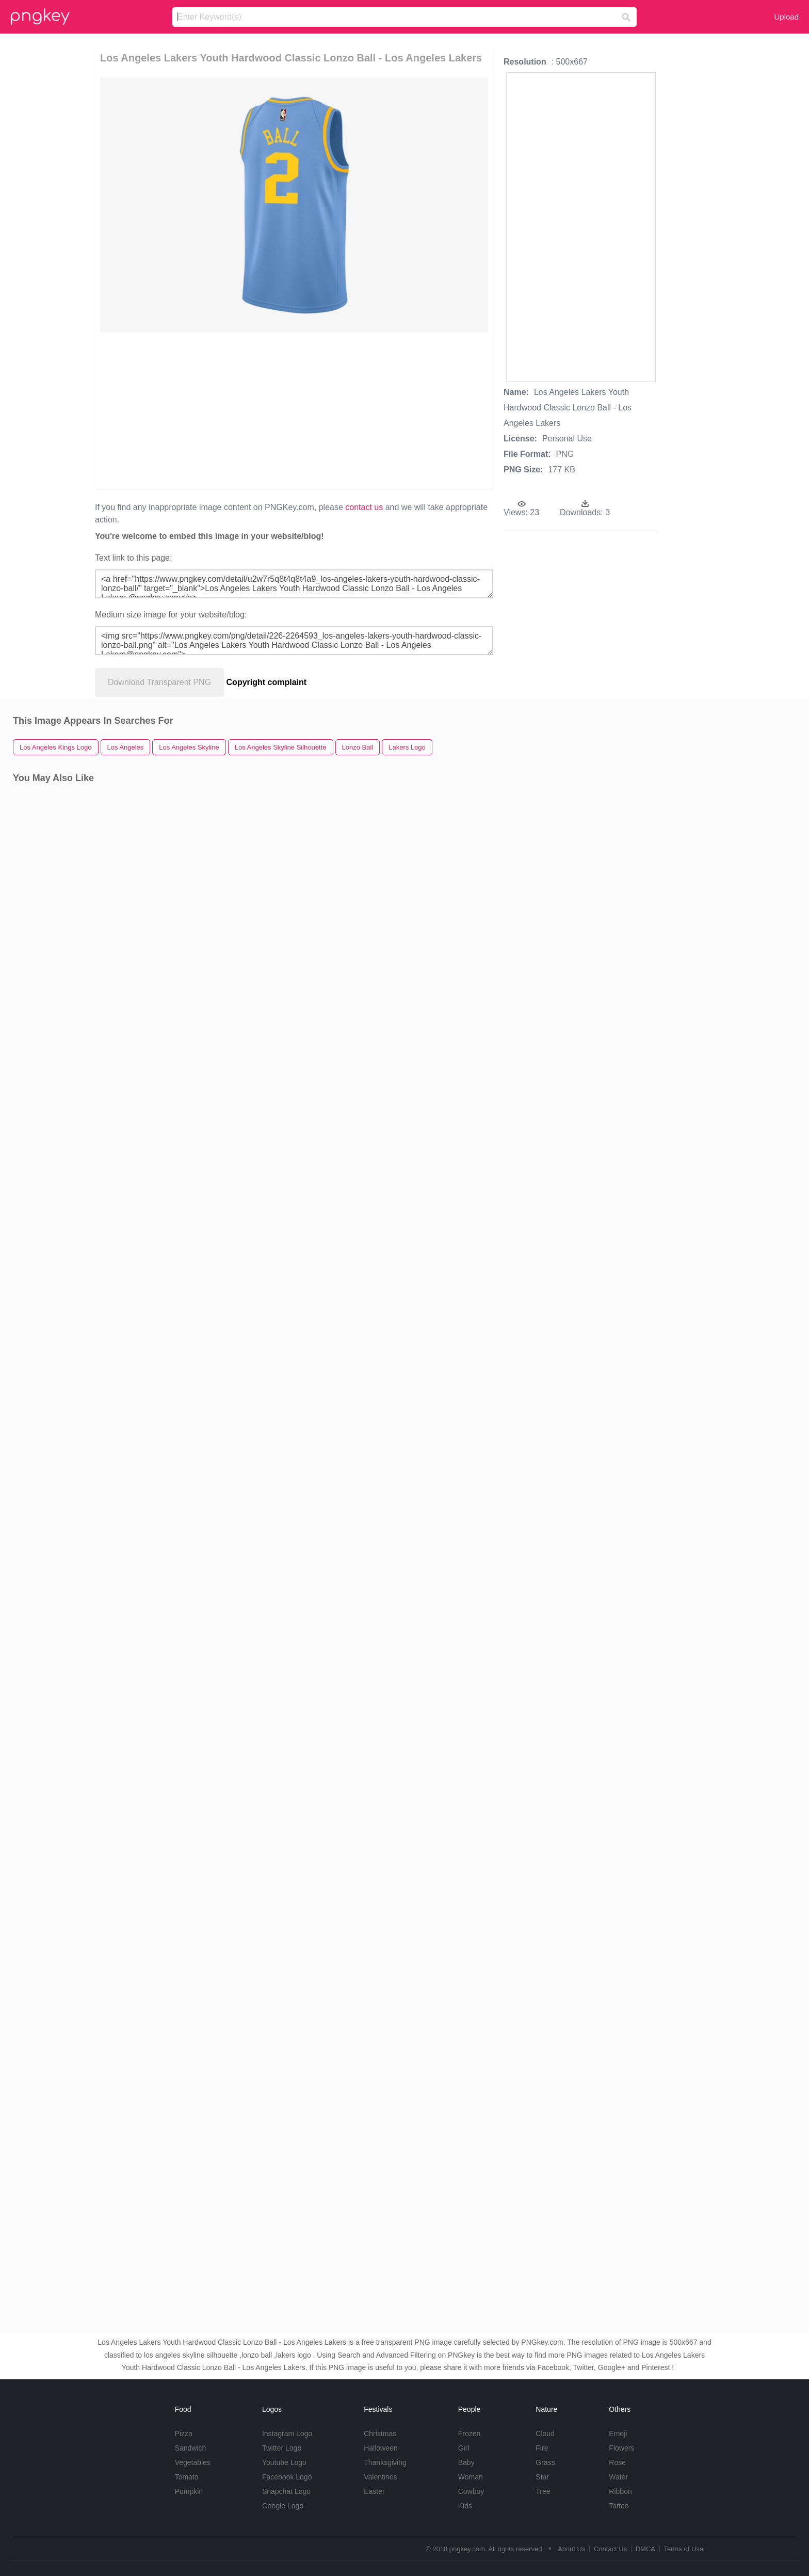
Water (618, 2477)
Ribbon (620, 2491)
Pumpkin (189, 2491)
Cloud (545, 2433)
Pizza (183, 2433)
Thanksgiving (385, 2462)
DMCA (645, 2549)
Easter (374, 2491)
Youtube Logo (284, 2462)
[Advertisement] (236, 410)
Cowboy (471, 2491)
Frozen (469, 2433)
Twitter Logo (281, 2448)
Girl (464, 2448)
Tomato (187, 2477)
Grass (545, 2462)
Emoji (618, 2433)
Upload (786, 16)
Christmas (380, 2433)
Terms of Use (683, 2549)
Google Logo (282, 2506)
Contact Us (610, 2549)
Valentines (380, 2477)
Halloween (380, 2448)
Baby (466, 2462)
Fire (542, 2448)
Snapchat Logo (286, 2491)
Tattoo (618, 2506)
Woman (470, 2477)
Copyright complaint (266, 682)
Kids (465, 2506)
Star (542, 2477)
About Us (571, 2549)
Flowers (621, 2448)
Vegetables (193, 2462)
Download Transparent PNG (159, 682)
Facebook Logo (287, 2477)
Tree (543, 2491)
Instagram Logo (287, 2433)
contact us (364, 507)
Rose (617, 2462)
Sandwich (190, 2448)
